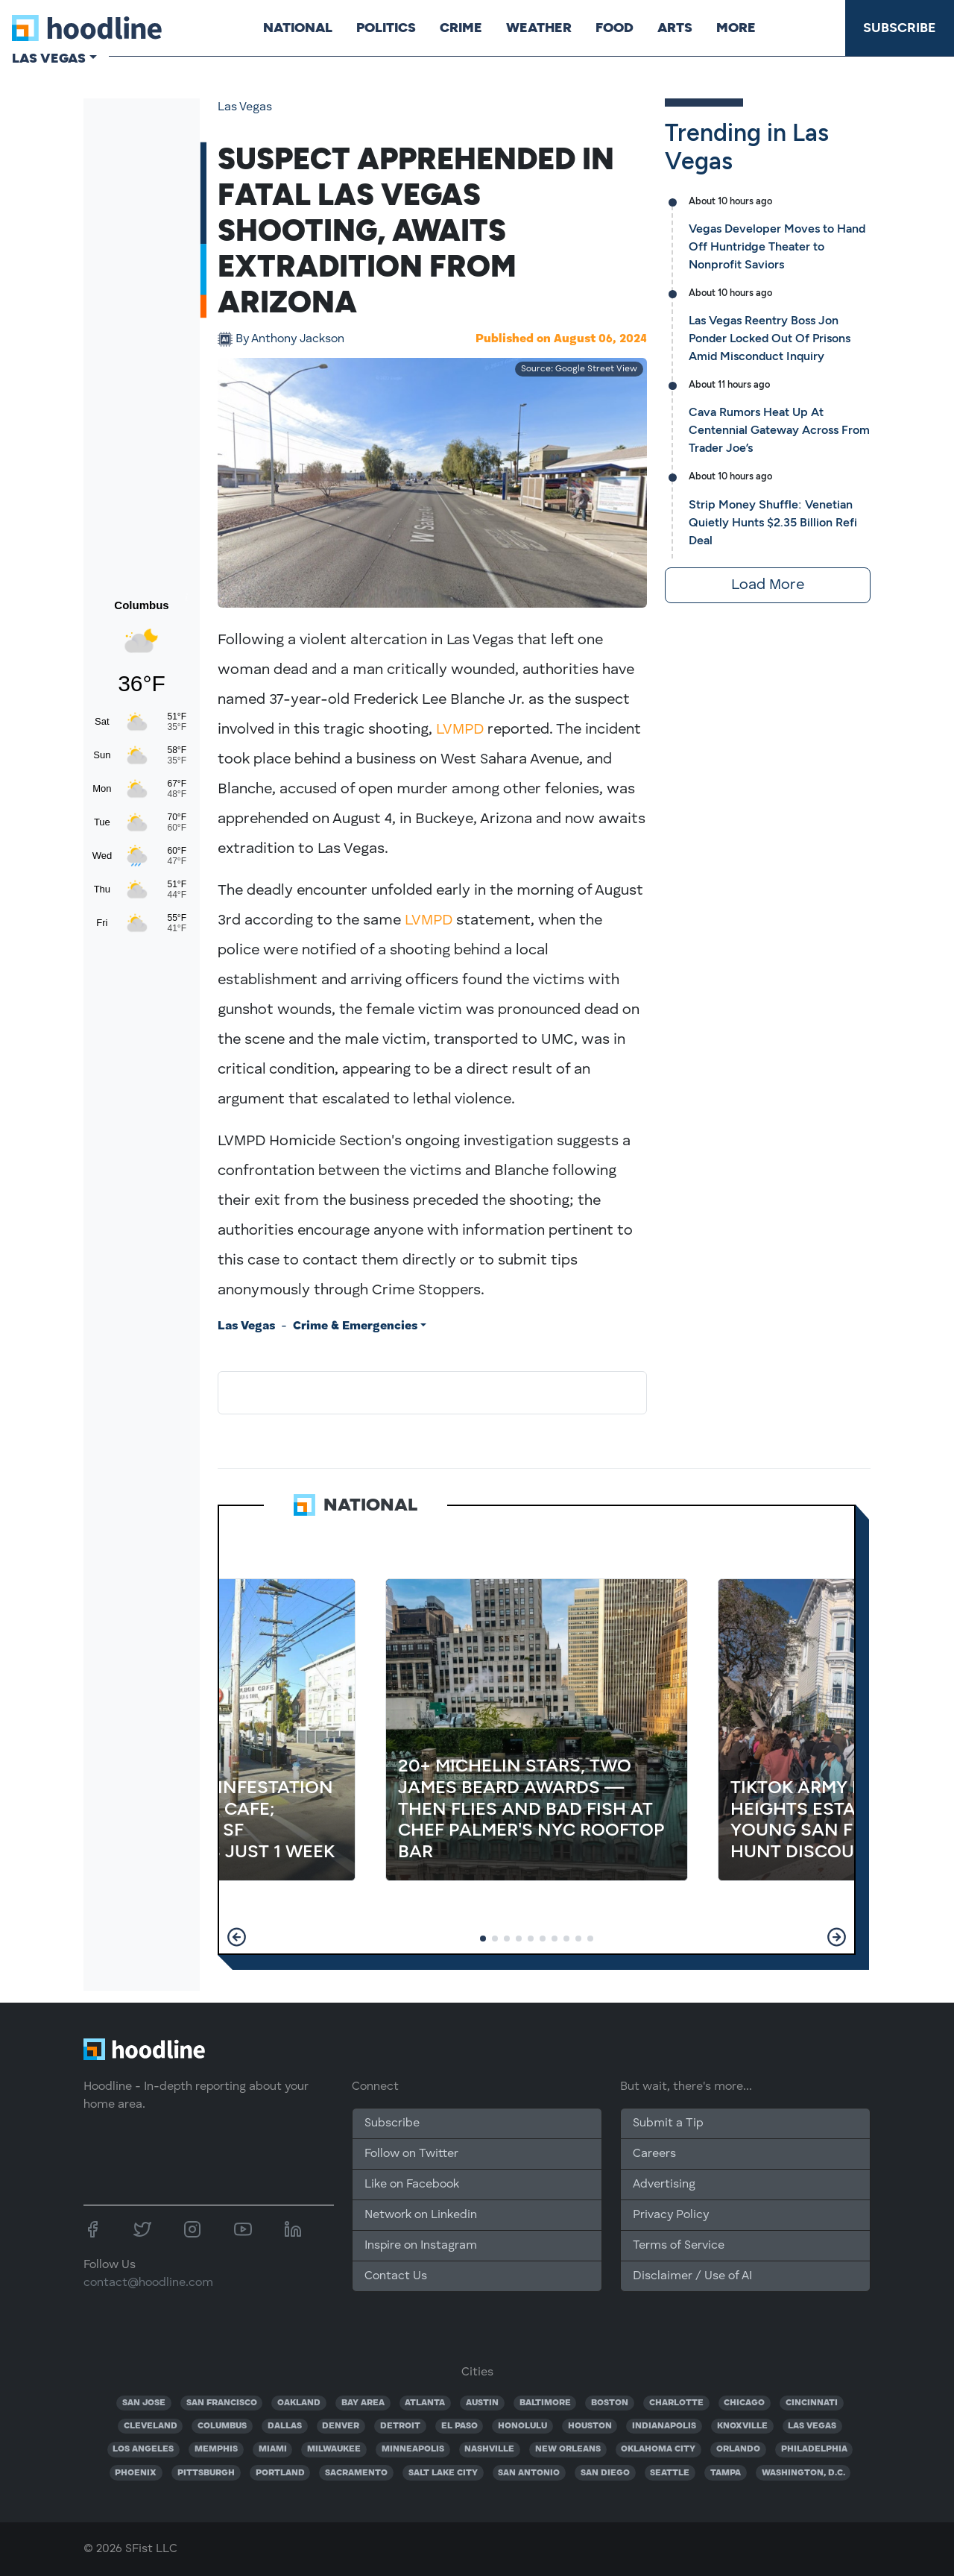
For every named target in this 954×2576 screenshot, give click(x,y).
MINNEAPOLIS (413, 2449)
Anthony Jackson (290, 339)
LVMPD (460, 729)
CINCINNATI (812, 2403)
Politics (386, 27)
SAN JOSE (143, 2403)
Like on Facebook (411, 2185)
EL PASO (459, 2426)
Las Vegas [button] (49, 58)
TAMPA (725, 2473)
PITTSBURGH (206, 2473)
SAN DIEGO (605, 2473)
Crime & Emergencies (355, 1326)
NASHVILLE (489, 2449)
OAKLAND (298, 2403)
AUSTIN (482, 2403)
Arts (674, 27)
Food (615, 27)
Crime (461, 27)
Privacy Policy (671, 2215)
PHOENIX (136, 2473)
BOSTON (609, 2403)
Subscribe (899, 27)
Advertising (664, 2185)
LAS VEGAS (812, 2426)
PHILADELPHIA (814, 2449)
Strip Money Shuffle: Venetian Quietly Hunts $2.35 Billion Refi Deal (773, 522)
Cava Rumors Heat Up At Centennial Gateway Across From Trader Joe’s (779, 430)
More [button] (736, 27)
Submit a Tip (668, 2123)
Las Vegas (245, 107)
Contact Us (395, 2276)
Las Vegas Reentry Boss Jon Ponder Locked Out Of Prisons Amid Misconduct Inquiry (769, 338)
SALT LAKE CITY (443, 2473)
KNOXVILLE (742, 2426)
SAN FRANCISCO (221, 2403)
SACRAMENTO (356, 2473)
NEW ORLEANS (568, 2449)
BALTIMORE (545, 2403)
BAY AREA (363, 2403)
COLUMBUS (222, 2426)
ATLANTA (425, 2403)
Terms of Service (678, 2246)
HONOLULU (522, 2426)
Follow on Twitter (411, 2154)
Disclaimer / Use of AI (692, 2276)
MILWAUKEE (334, 2449)
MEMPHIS (216, 2449)
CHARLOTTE (676, 2403)
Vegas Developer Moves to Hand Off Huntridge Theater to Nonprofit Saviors (777, 246)
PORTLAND (280, 2473)
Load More (767, 585)
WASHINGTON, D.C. (803, 2473)
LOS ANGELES (143, 2449)
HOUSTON (590, 2426)
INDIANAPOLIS (664, 2426)
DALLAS (285, 2426)
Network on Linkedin (420, 2215)
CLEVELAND (150, 2426)
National (297, 27)
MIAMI (273, 2449)
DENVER (340, 2426)
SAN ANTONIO (529, 2473)
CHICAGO (744, 2403)
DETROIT (400, 2426)
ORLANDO (738, 2449)
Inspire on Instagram (420, 2246)
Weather (539, 27)
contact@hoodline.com (148, 2283)
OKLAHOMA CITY (658, 2449)
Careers (654, 2154)
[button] (237, 1937)
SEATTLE (669, 2473)
